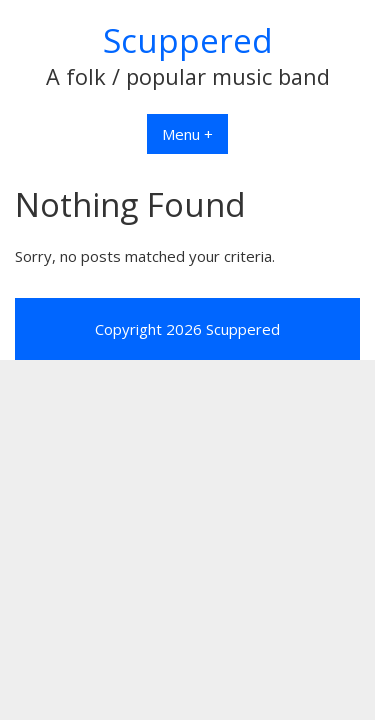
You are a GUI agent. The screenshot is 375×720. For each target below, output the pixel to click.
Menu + (187, 134)
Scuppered (188, 40)
